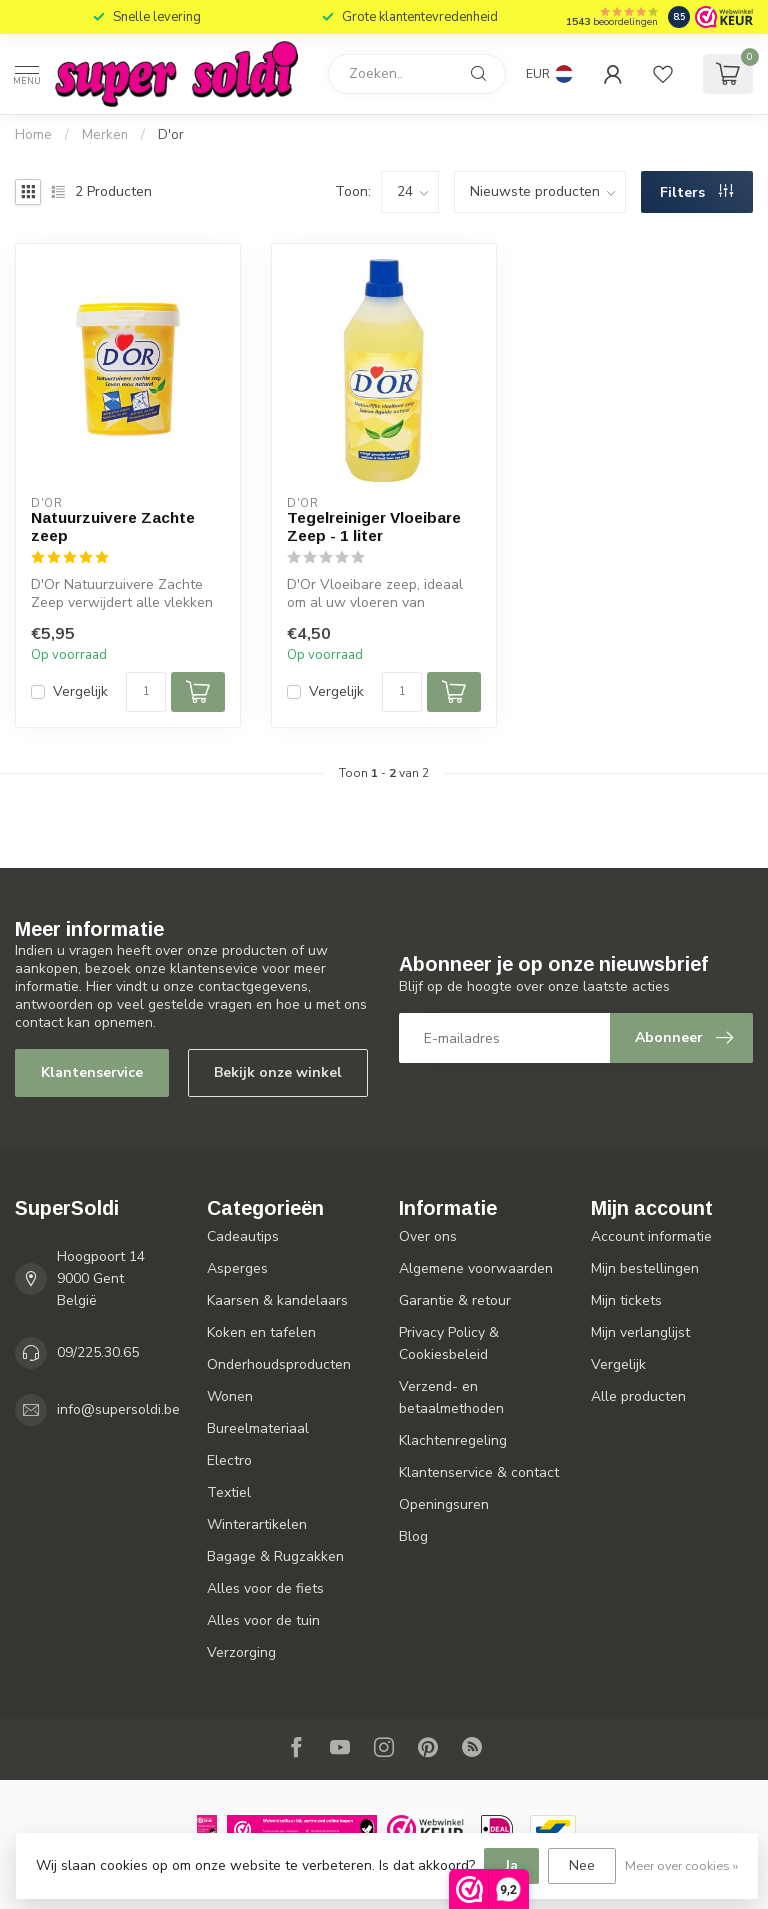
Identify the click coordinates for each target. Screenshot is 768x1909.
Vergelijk (80, 691)
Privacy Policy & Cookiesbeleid (449, 1343)
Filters (696, 192)
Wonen (230, 1396)
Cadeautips (243, 1236)
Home (33, 135)
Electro (229, 1460)
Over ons (428, 1236)
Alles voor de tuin (263, 1620)
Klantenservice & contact (479, 1472)
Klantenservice (92, 1072)
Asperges (237, 1268)
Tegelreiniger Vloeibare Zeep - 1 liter (374, 526)
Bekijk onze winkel (278, 1072)
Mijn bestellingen (645, 1268)
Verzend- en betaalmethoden (451, 1397)
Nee (582, 1865)
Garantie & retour (455, 1300)
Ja (511, 1865)
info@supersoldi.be (118, 1409)
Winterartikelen (257, 1524)
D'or (171, 135)
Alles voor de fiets (265, 1588)
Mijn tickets (626, 1300)
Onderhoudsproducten (279, 1364)
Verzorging (241, 1652)
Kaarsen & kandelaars (277, 1300)
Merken (105, 135)
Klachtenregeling (453, 1440)
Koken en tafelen (261, 1332)
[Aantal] (146, 692)
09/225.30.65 (98, 1352)
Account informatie (651, 1236)
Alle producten (638, 1396)
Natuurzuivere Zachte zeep (113, 526)
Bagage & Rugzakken (275, 1556)
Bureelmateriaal (258, 1428)
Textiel (229, 1492)
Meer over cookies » (681, 1865)
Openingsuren (444, 1504)
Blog (413, 1536)
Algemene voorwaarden (476, 1268)
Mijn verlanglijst (640, 1332)
